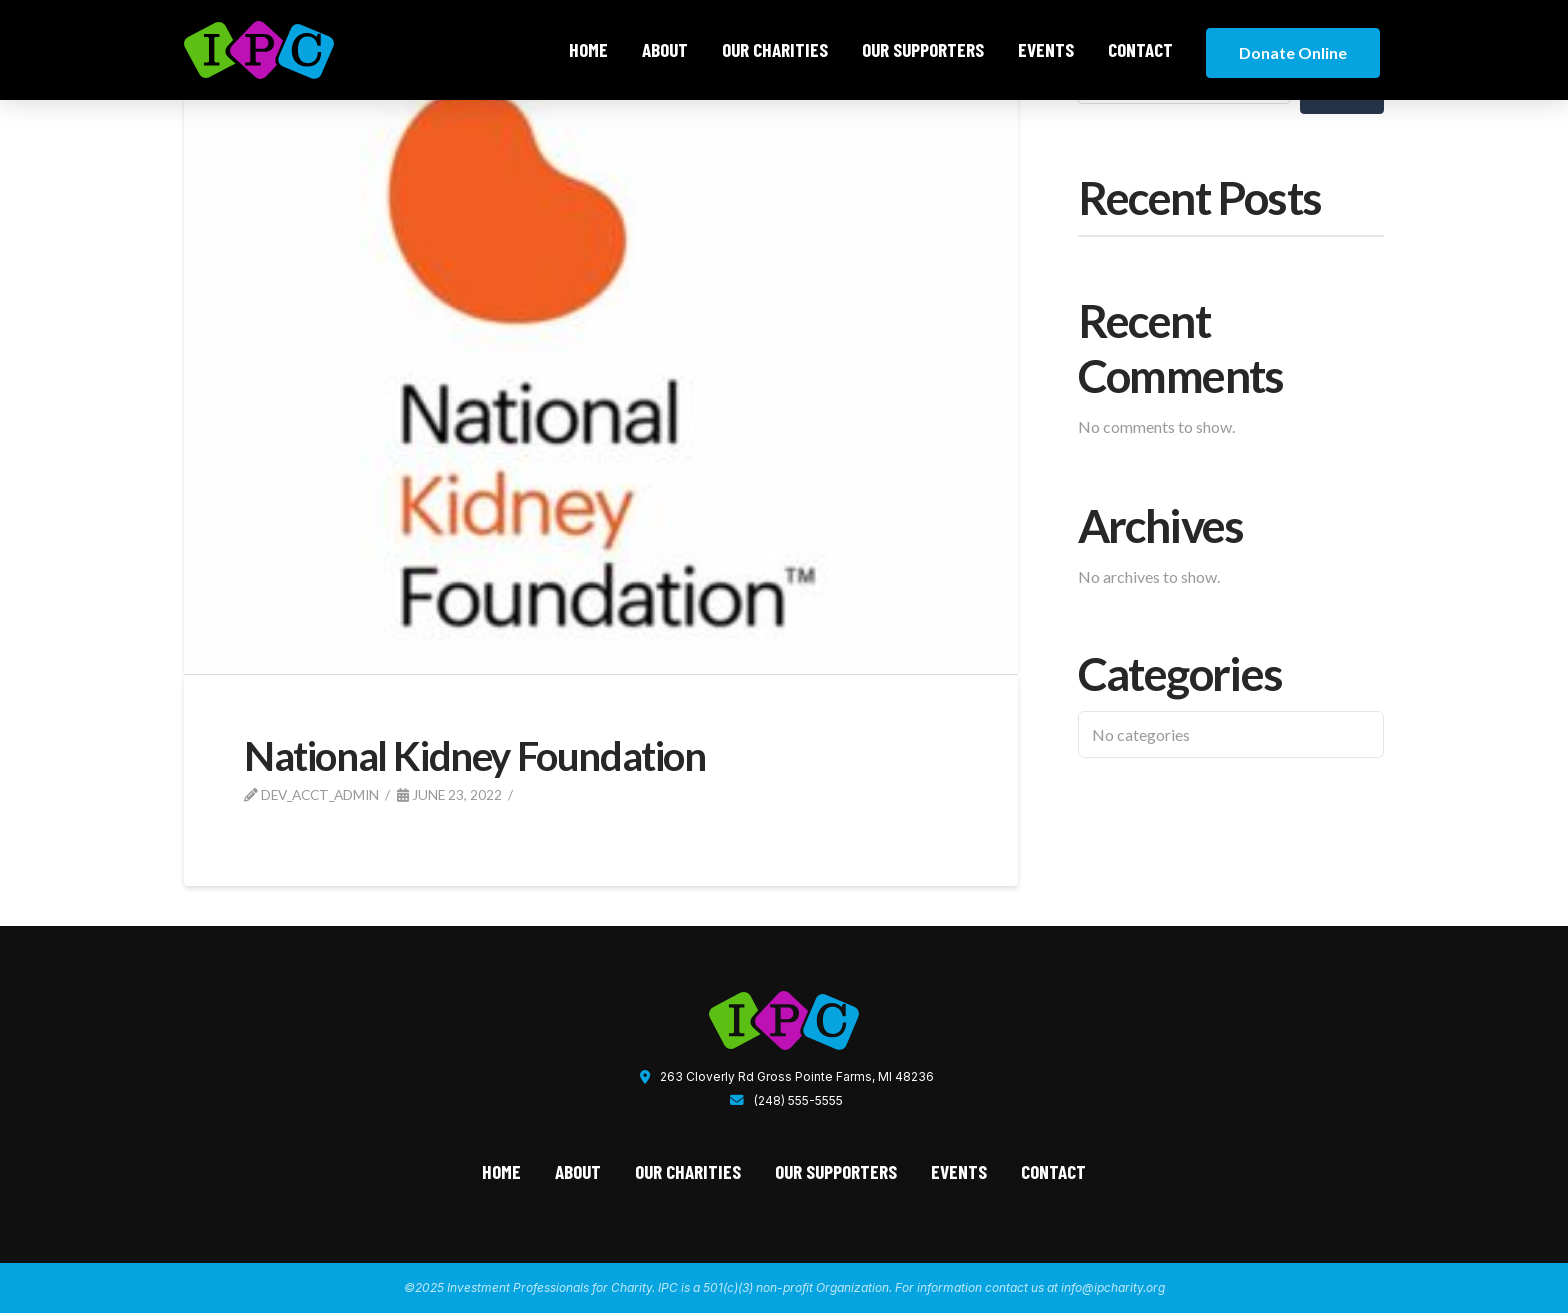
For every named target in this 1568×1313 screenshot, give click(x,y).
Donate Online (1293, 52)
